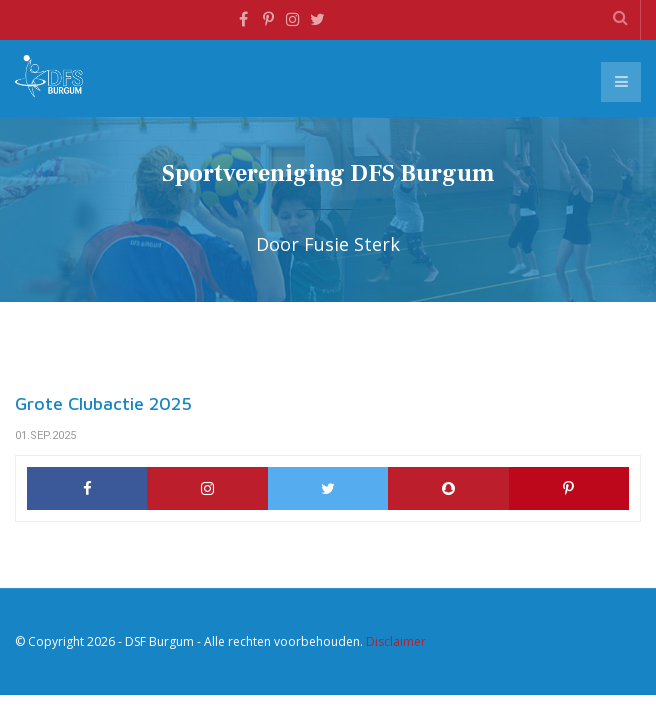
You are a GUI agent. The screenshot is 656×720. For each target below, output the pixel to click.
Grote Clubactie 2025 (103, 403)
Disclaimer (396, 641)
